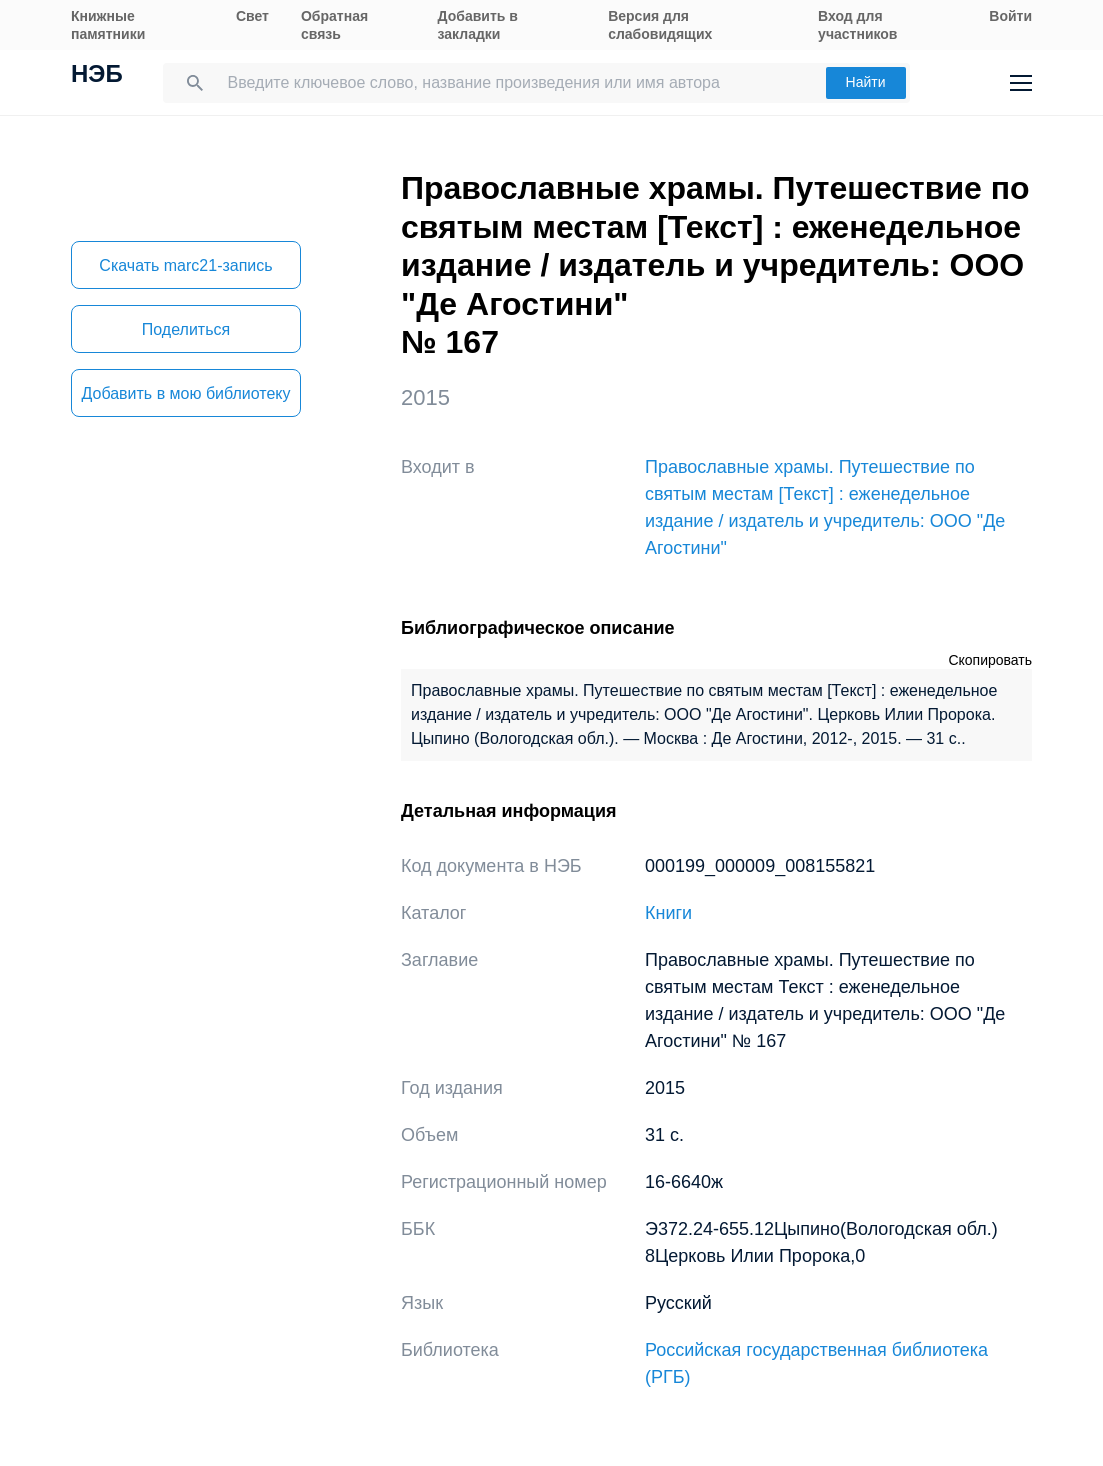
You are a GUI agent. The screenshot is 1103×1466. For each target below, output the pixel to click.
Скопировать (990, 660)
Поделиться (186, 329)
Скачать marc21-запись (185, 265)
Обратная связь (334, 25)
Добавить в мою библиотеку (185, 393)
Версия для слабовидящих (660, 25)
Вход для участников (857, 25)
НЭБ (97, 76)
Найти (866, 82)
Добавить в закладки (478, 25)
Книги (668, 913)
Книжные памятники (108, 25)
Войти (1010, 16)
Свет (252, 16)
